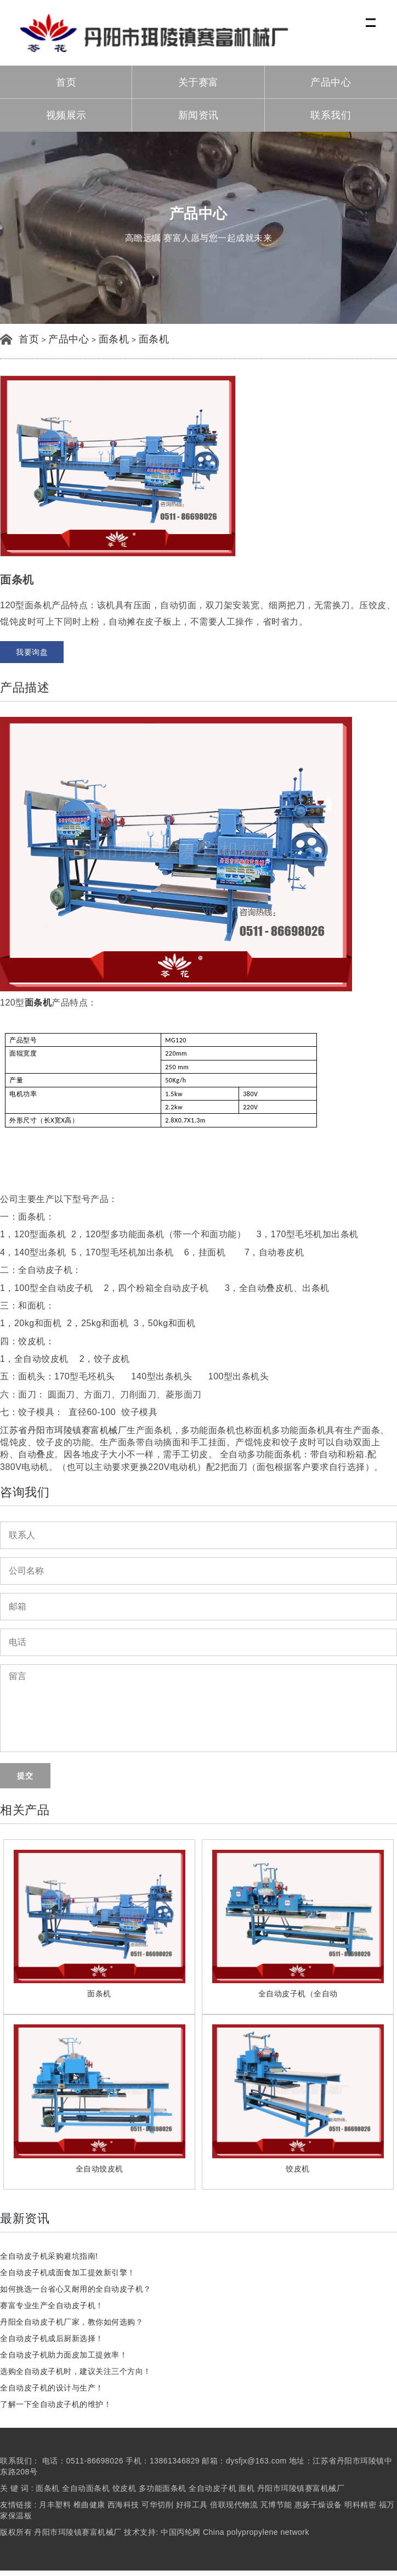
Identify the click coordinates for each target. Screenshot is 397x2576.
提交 (25, 1775)
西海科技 (123, 2504)
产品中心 (330, 82)
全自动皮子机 (214, 2488)
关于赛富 (198, 82)
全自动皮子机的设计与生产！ (52, 2387)
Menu (371, 17)
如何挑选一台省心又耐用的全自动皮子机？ (75, 2289)
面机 (246, 2488)
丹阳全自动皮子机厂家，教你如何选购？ (71, 2321)
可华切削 (157, 2504)
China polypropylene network (256, 2532)
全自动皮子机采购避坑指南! (49, 2256)
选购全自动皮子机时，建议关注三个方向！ (75, 2371)
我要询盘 (32, 652)
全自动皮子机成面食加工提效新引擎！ (67, 2272)
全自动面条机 (86, 2488)
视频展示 (66, 115)
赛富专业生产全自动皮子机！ (52, 2305)
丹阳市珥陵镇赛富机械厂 (301, 2488)
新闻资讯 (198, 115)
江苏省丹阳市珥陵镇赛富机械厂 (63, 1430)
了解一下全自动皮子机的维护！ (55, 2404)
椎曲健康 (89, 2504)
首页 (66, 82)
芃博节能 (276, 2504)
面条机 (114, 339)
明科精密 (360, 2504)
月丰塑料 (55, 2504)
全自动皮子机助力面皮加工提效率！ (63, 2354)
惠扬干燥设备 (318, 2504)
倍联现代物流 (234, 2504)
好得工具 (192, 2504)
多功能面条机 (162, 2488)
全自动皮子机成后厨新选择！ (52, 2338)
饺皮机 (124, 2488)
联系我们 (330, 115)
